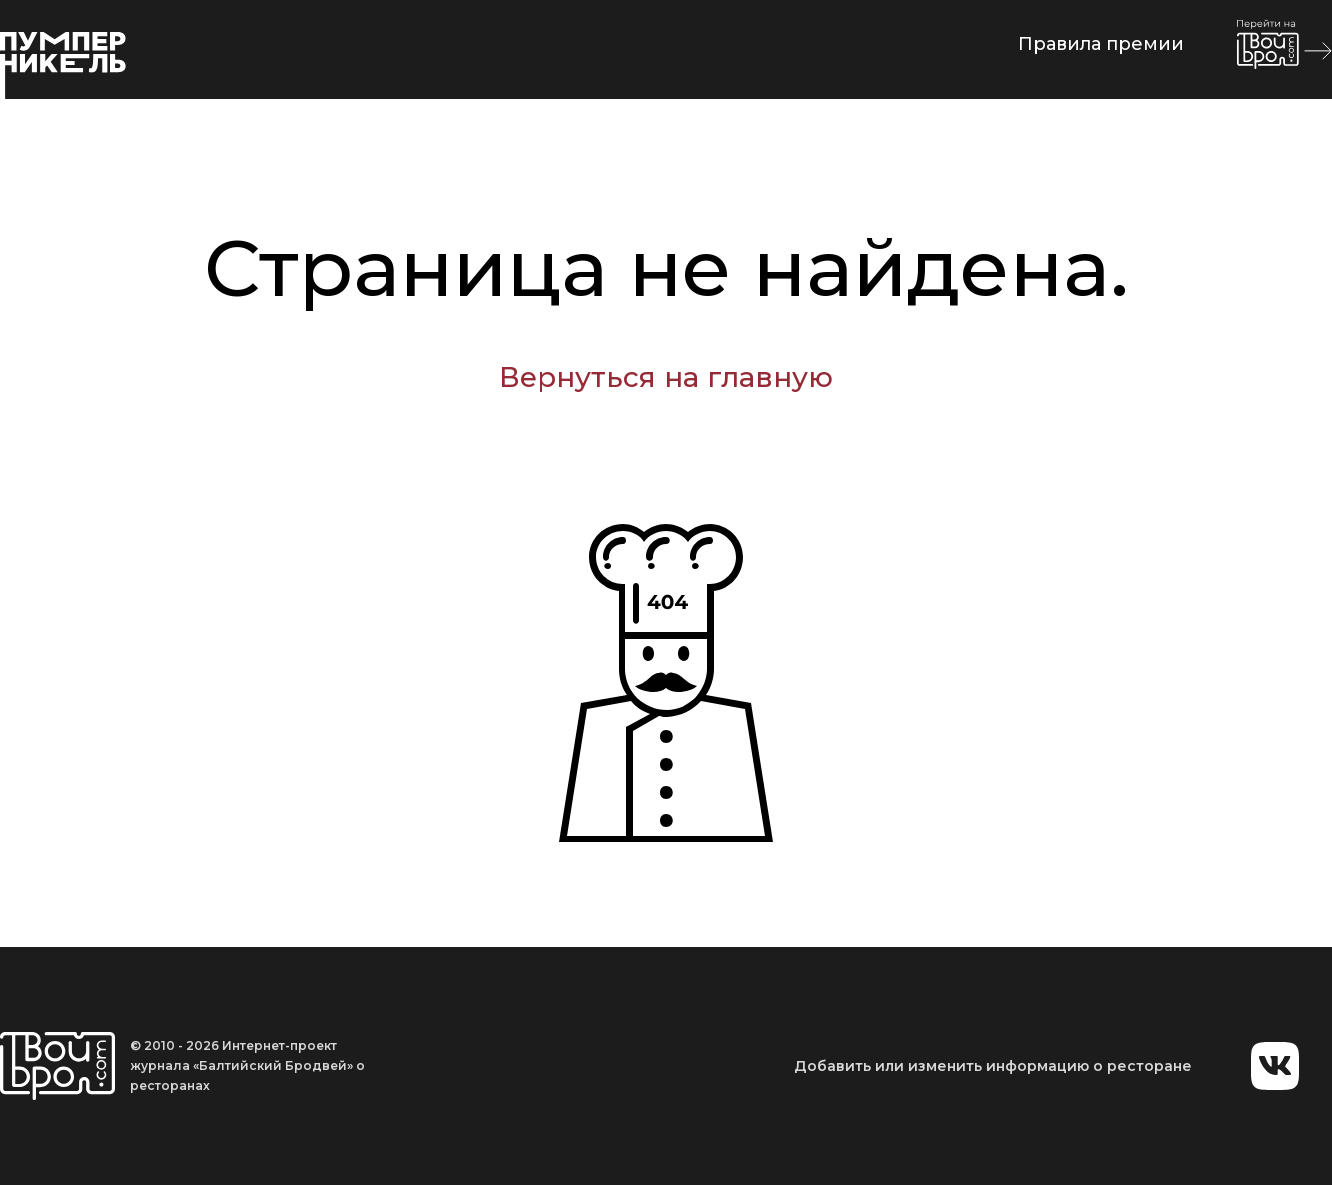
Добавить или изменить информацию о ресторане (993, 1066)
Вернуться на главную (666, 377)
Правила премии (1101, 44)
